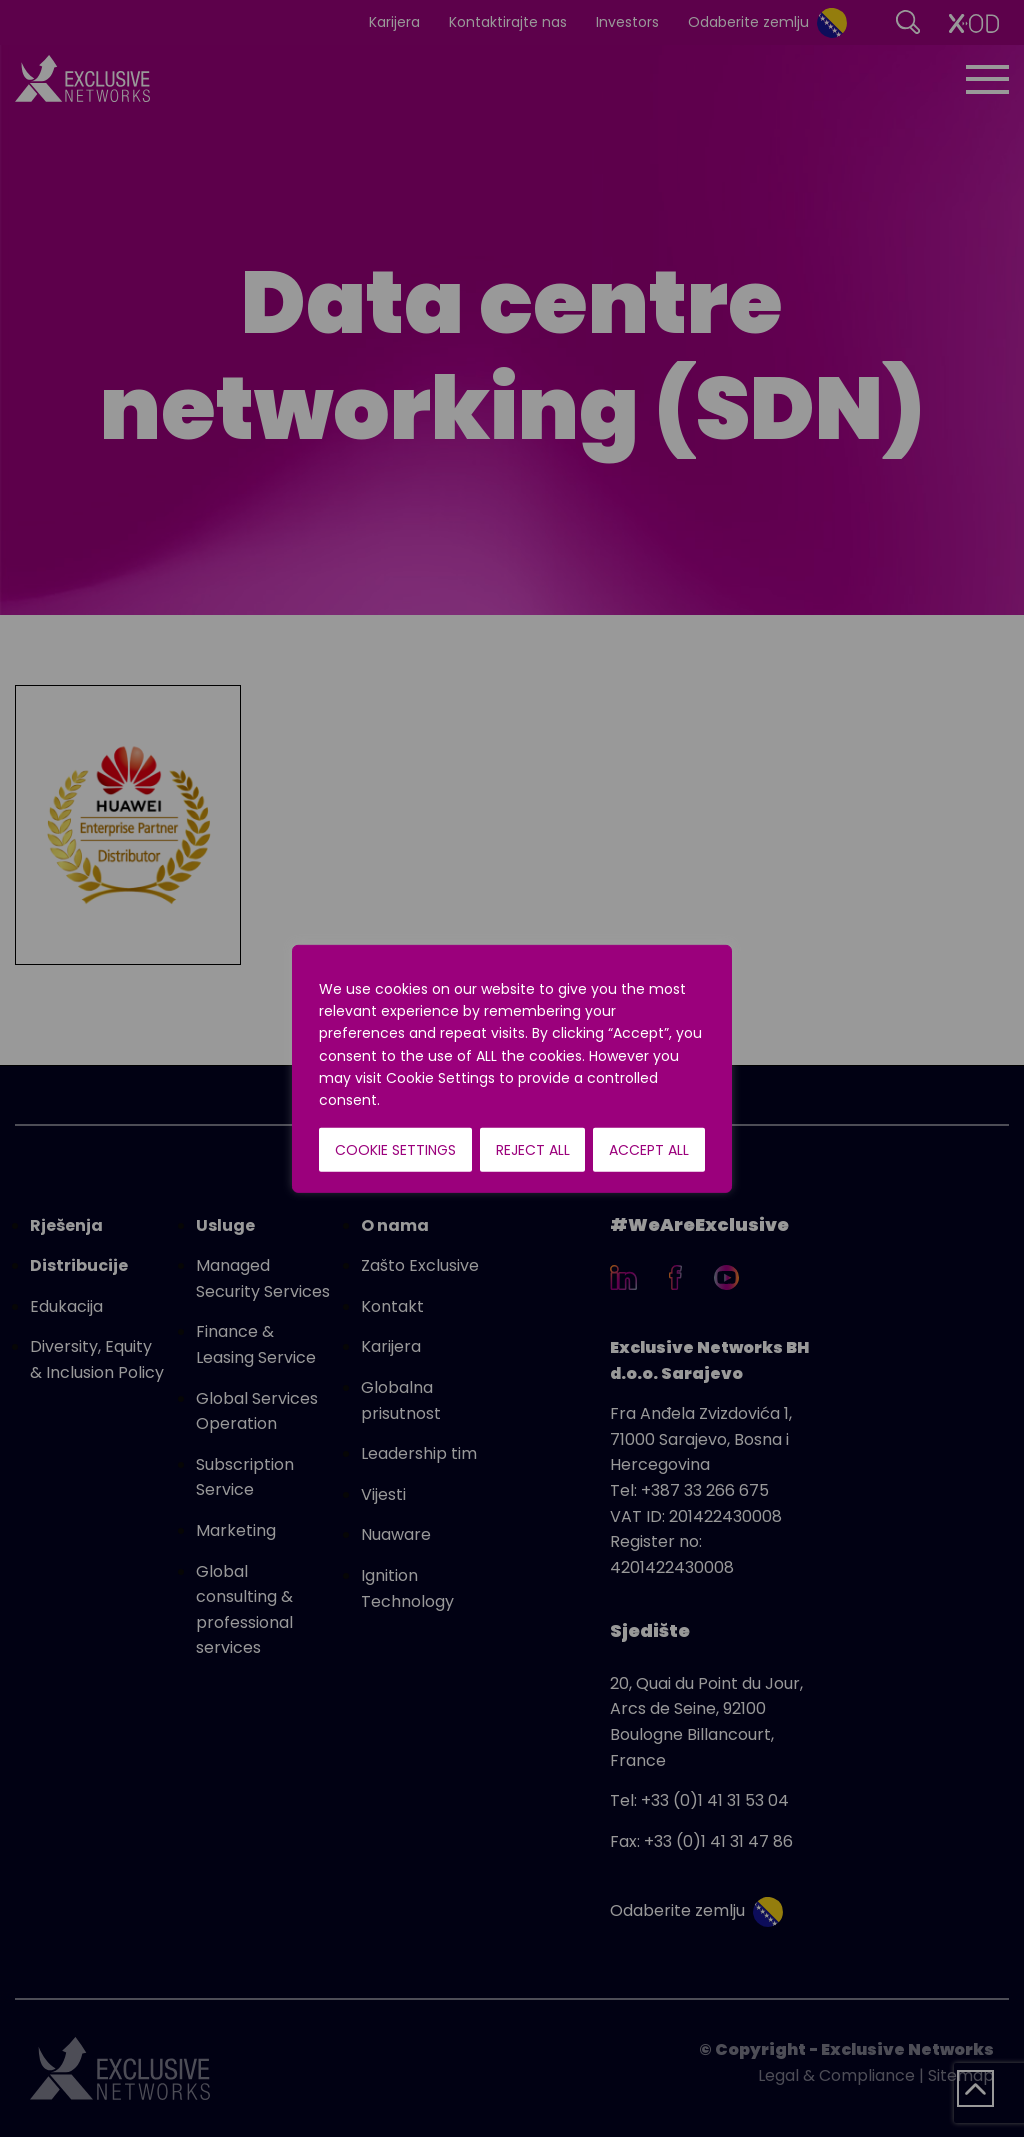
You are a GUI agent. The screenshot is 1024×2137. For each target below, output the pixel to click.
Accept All (649, 1150)
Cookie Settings (395, 1150)
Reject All (533, 1150)
